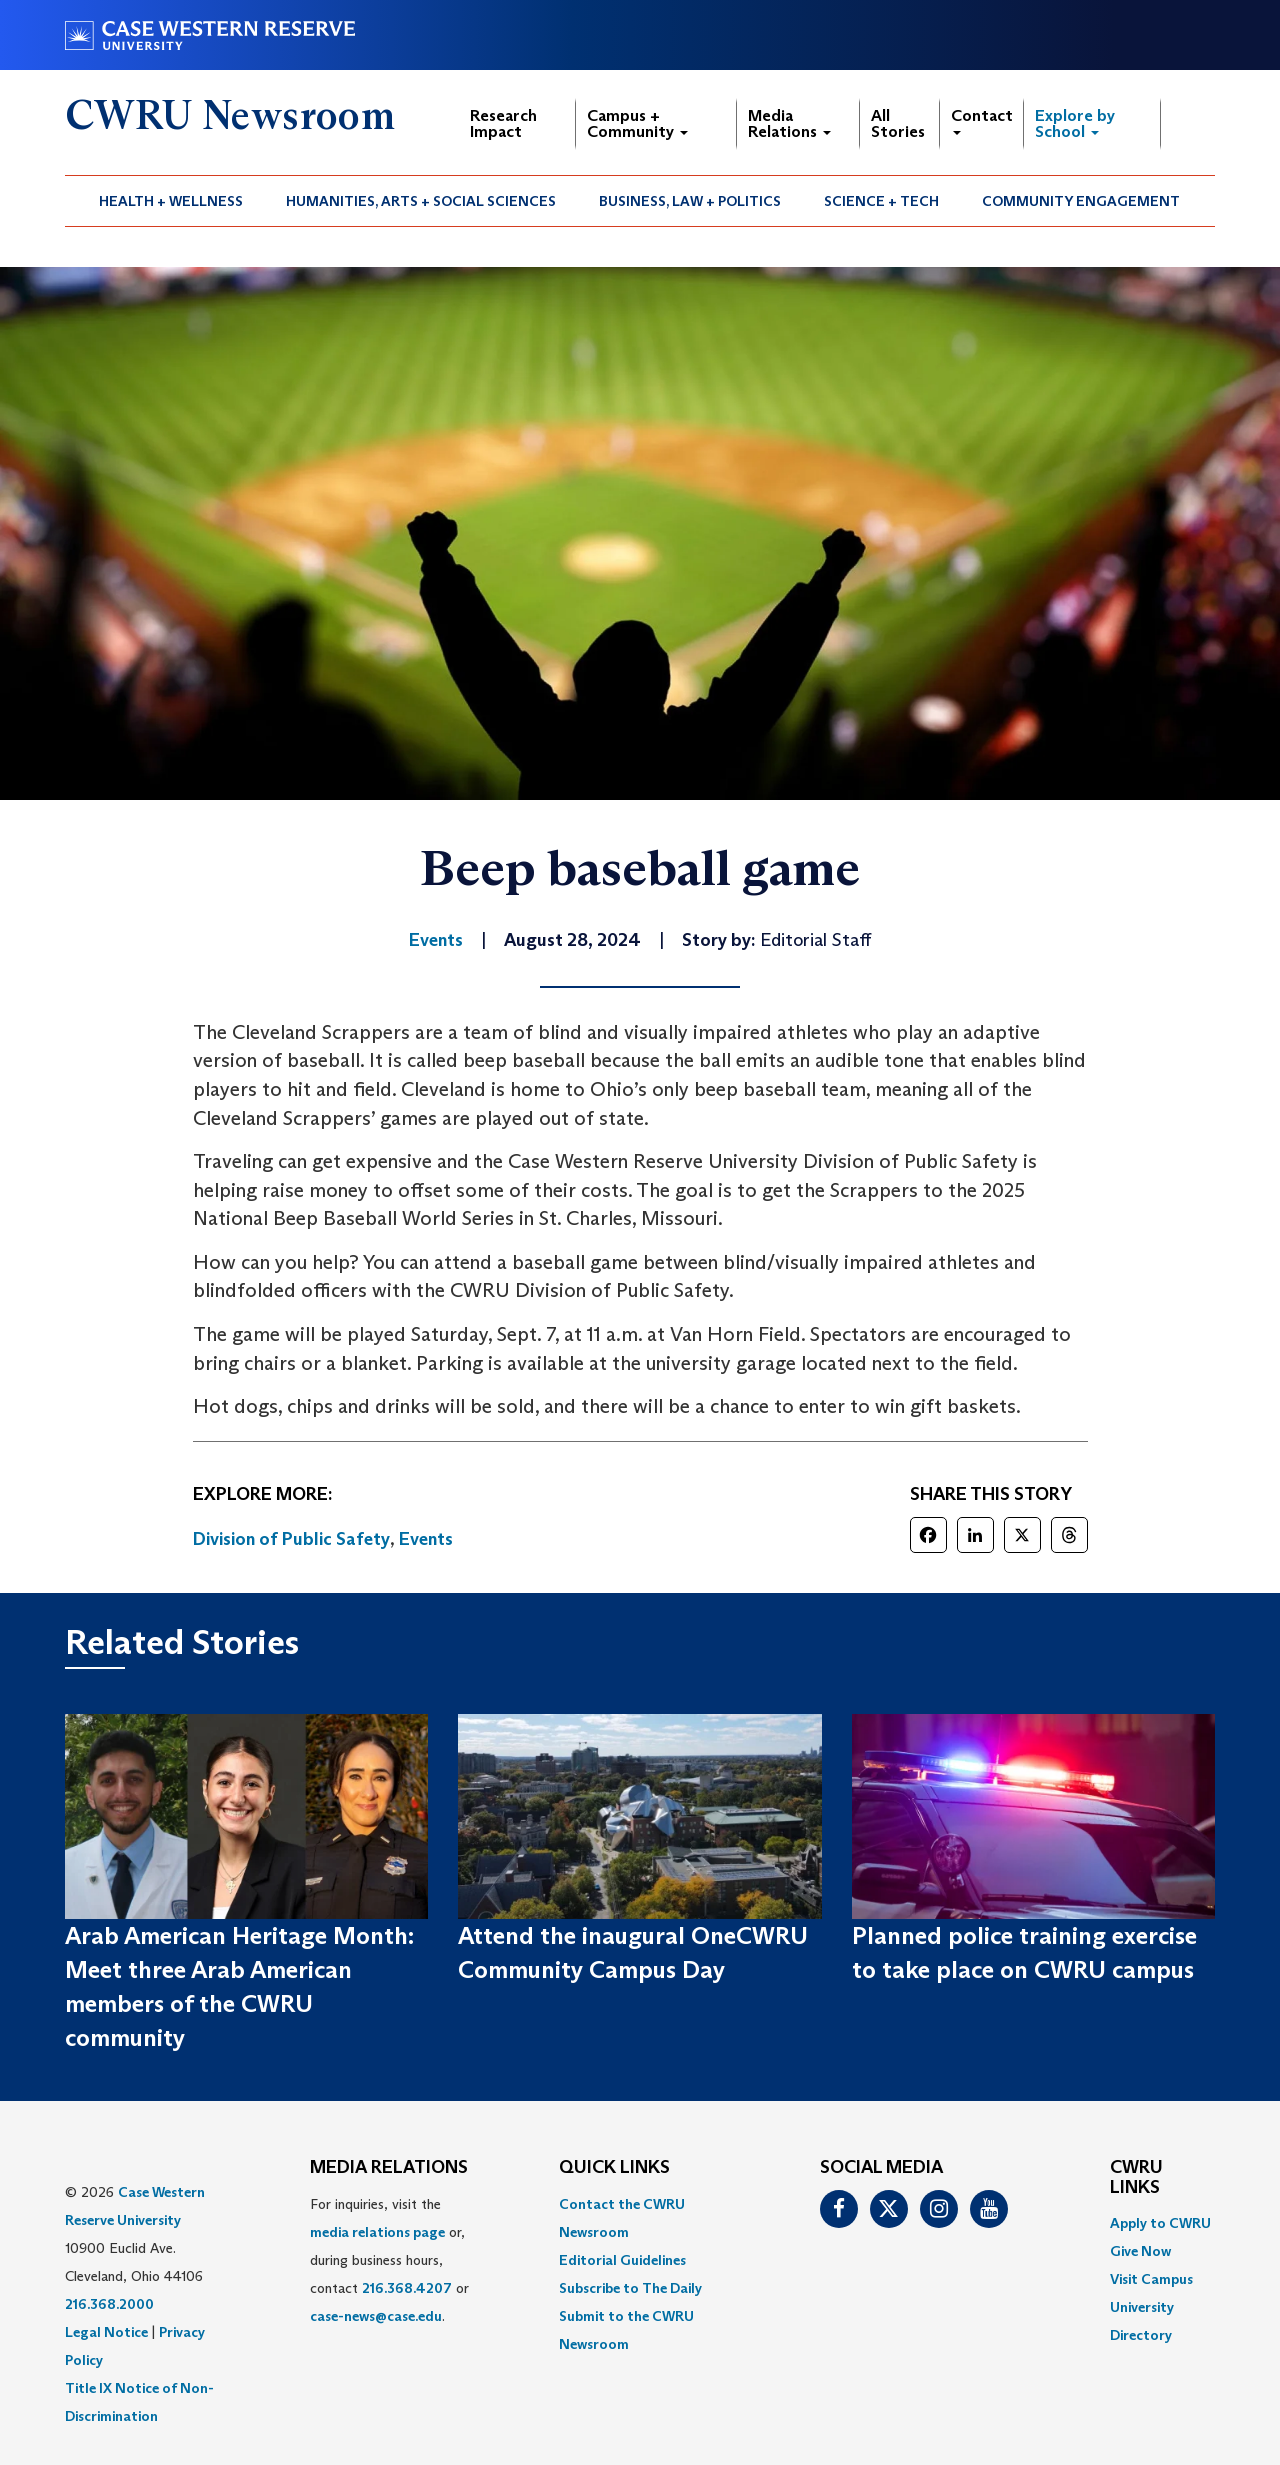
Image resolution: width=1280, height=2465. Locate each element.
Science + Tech (881, 201)
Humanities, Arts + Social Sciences (421, 201)
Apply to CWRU (1160, 2223)
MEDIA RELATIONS (389, 2168)
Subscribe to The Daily (630, 2288)
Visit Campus (1151, 2279)
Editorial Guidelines (622, 2260)
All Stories (898, 123)
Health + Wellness (171, 201)
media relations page (377, 2232)
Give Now (1140, 2251)
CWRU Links (1136, 2178)
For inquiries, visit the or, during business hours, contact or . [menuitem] (389, 2260)
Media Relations (789, 123)
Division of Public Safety (291, 1539)
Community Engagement (1081, 201)
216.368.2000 (109, 2304)
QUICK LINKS (614, 2168)
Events (426, 1539)
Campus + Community (637, 123)
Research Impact (503, 123)
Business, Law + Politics (690, 201)
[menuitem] (171, 201)
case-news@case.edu (376, 2316)
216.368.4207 (407, 2288)
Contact (982, 120)
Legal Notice (106, 2332)
